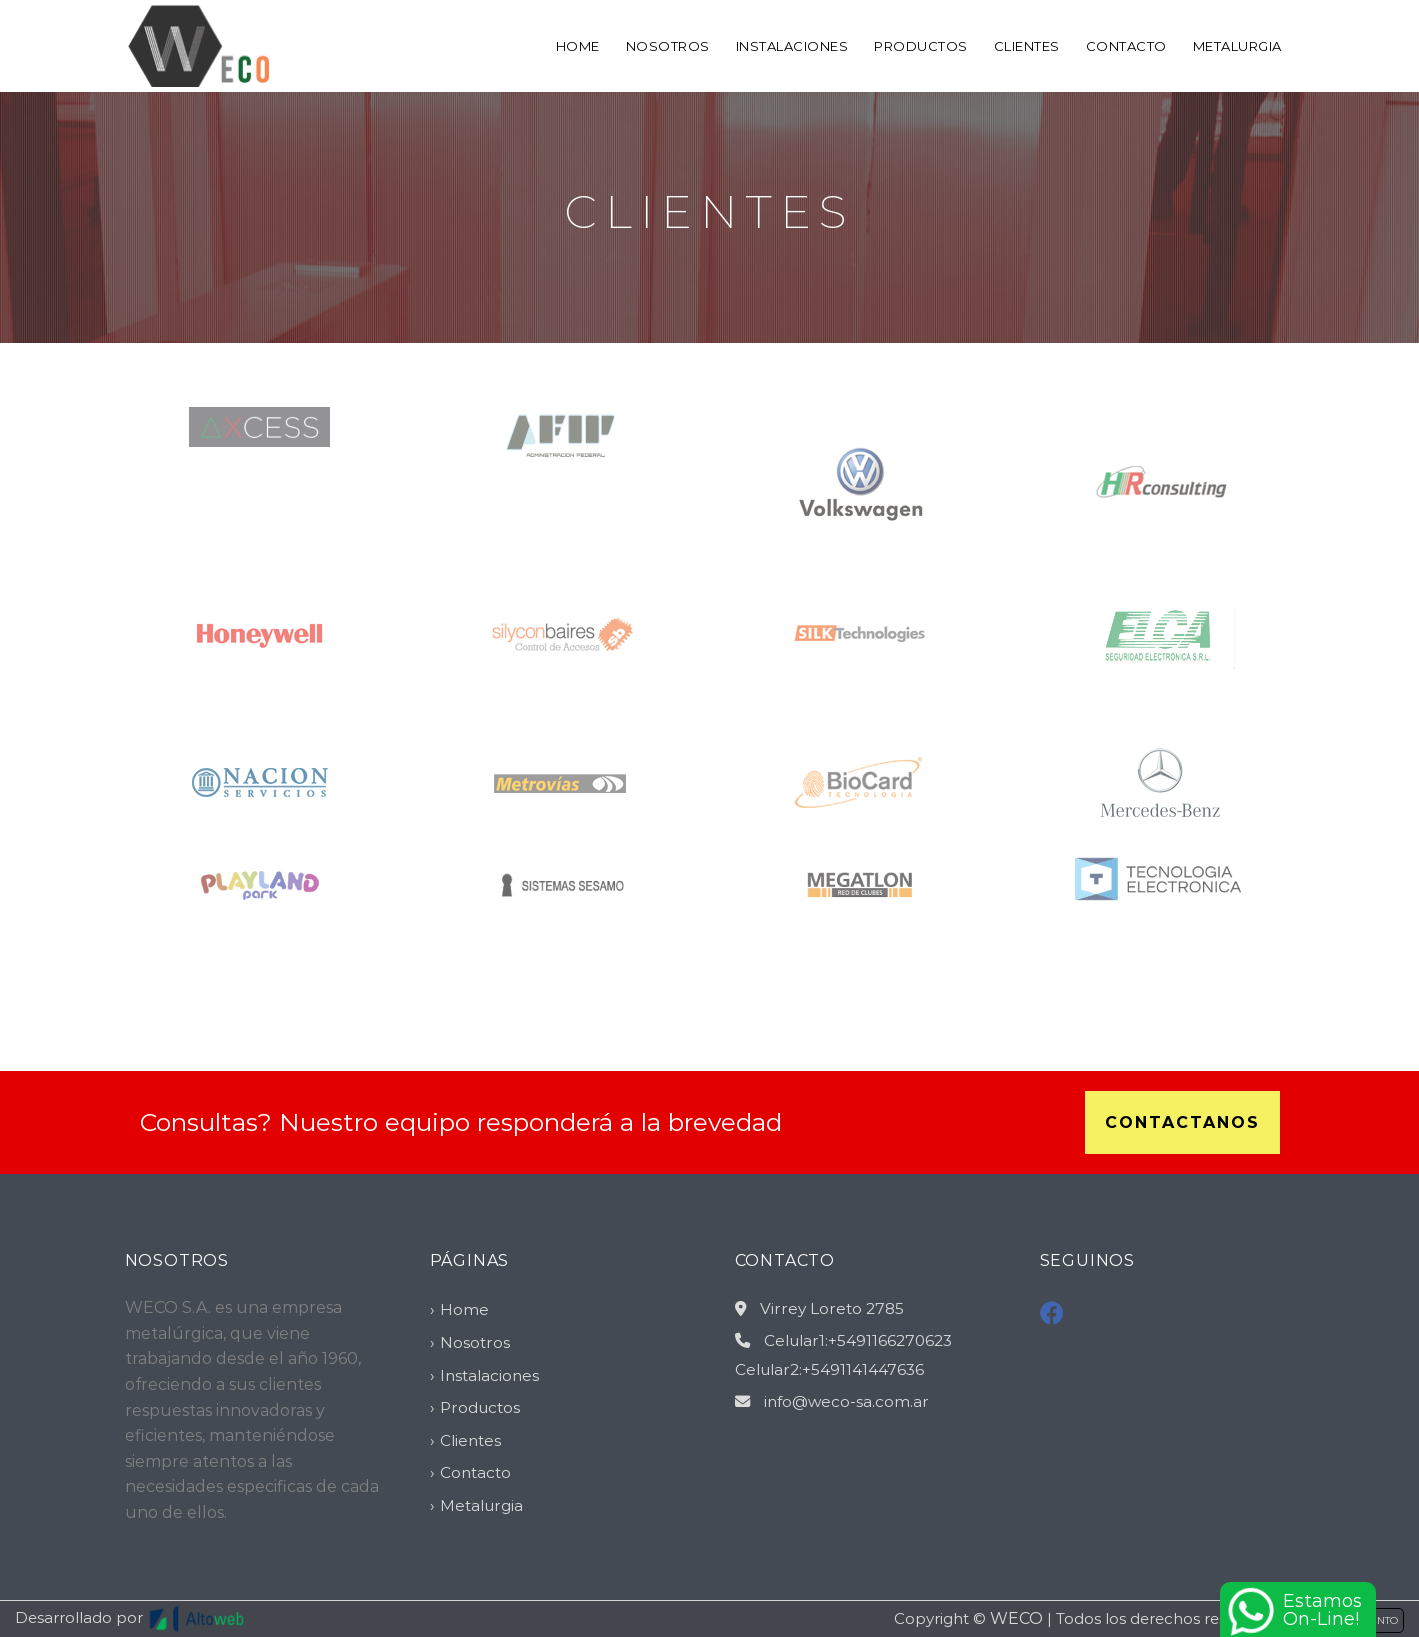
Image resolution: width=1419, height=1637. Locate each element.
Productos (921, 46)
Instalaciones (792, 46)
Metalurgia (1237, 46)
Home (578, 46)
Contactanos (1182, 1122)
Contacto (1126, 46)
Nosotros (668, 46)
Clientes (1027, 46)
